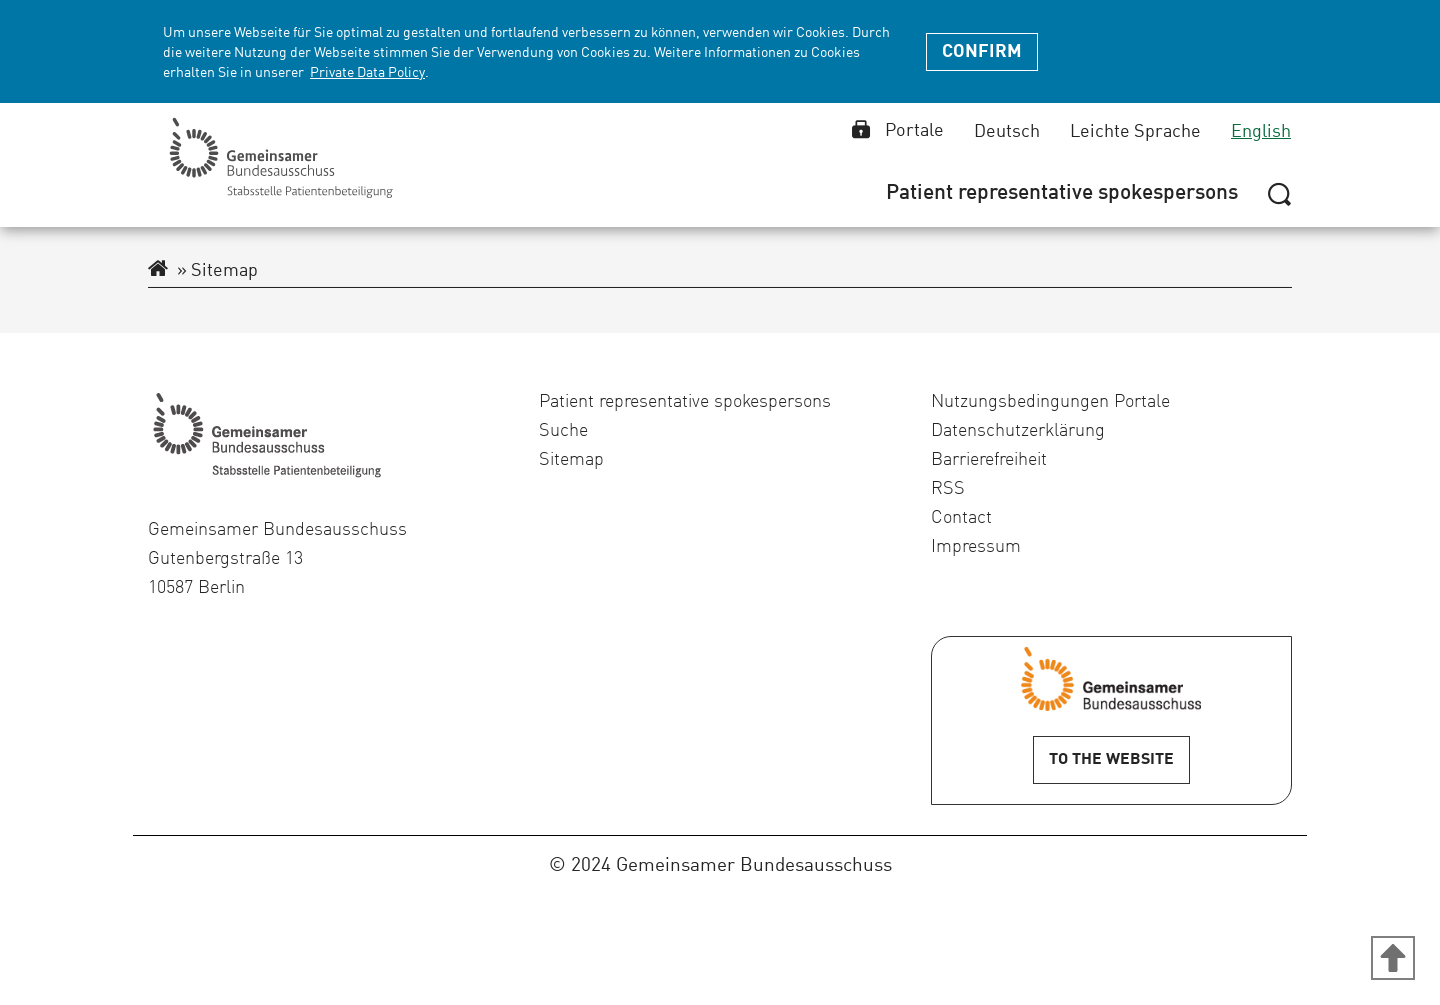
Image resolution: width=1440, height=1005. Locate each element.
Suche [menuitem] (563, 431)
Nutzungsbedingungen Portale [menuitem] (1050, 402)
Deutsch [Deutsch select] (1007, 132)
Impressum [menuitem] (976, 547)
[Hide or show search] (1279, 193)
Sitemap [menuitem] (571, 460)
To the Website (1111, 760)
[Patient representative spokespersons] (1062, 194)
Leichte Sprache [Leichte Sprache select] (1135, 132)
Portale (898, 131)
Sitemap (217, 271)
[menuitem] (1062, 194)
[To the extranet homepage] (158, 271)
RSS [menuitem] (948, 489)
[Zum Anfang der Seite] (1393, 958)
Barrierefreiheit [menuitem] (989, 460)
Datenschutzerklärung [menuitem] (1018, 431)
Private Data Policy (367, 73)
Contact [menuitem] (961, 518)
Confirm (982, 52)
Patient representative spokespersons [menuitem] (685, 402)
